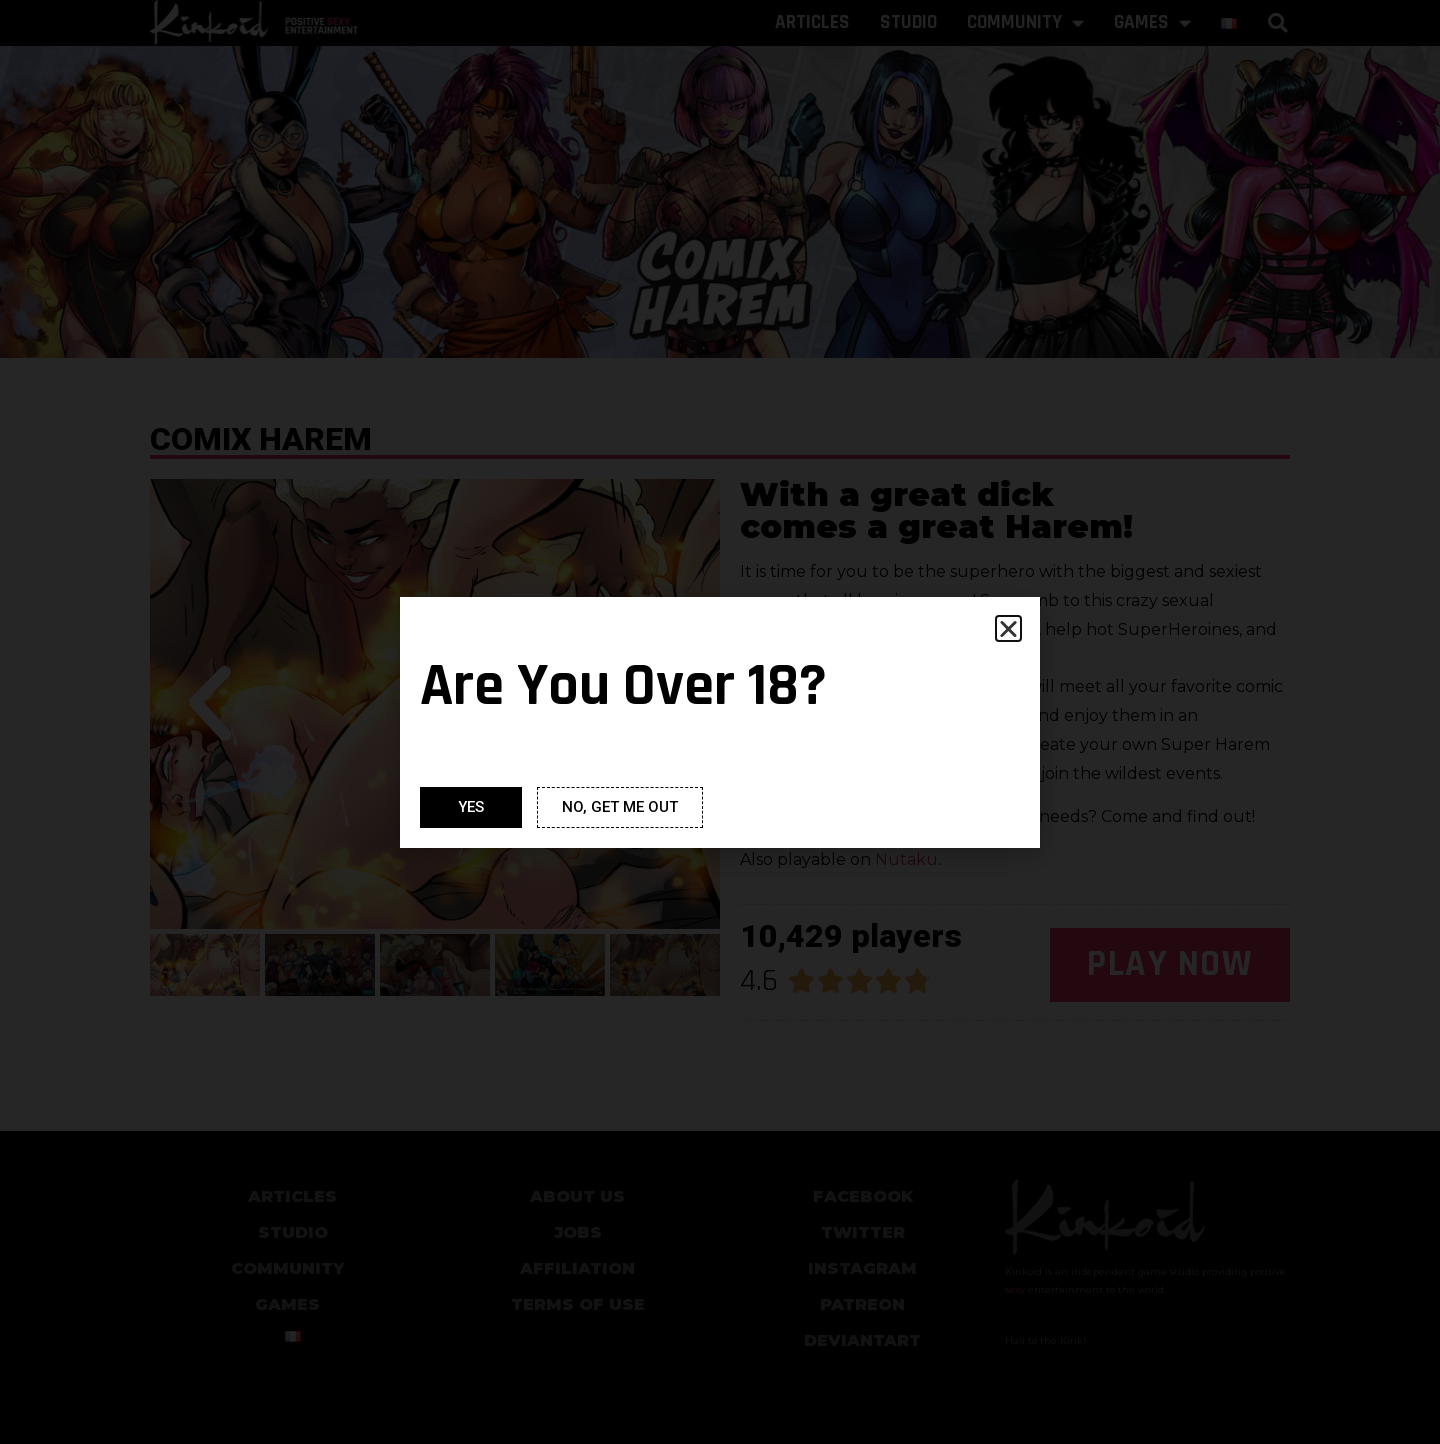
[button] (1008, 628)
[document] (720, 722)
